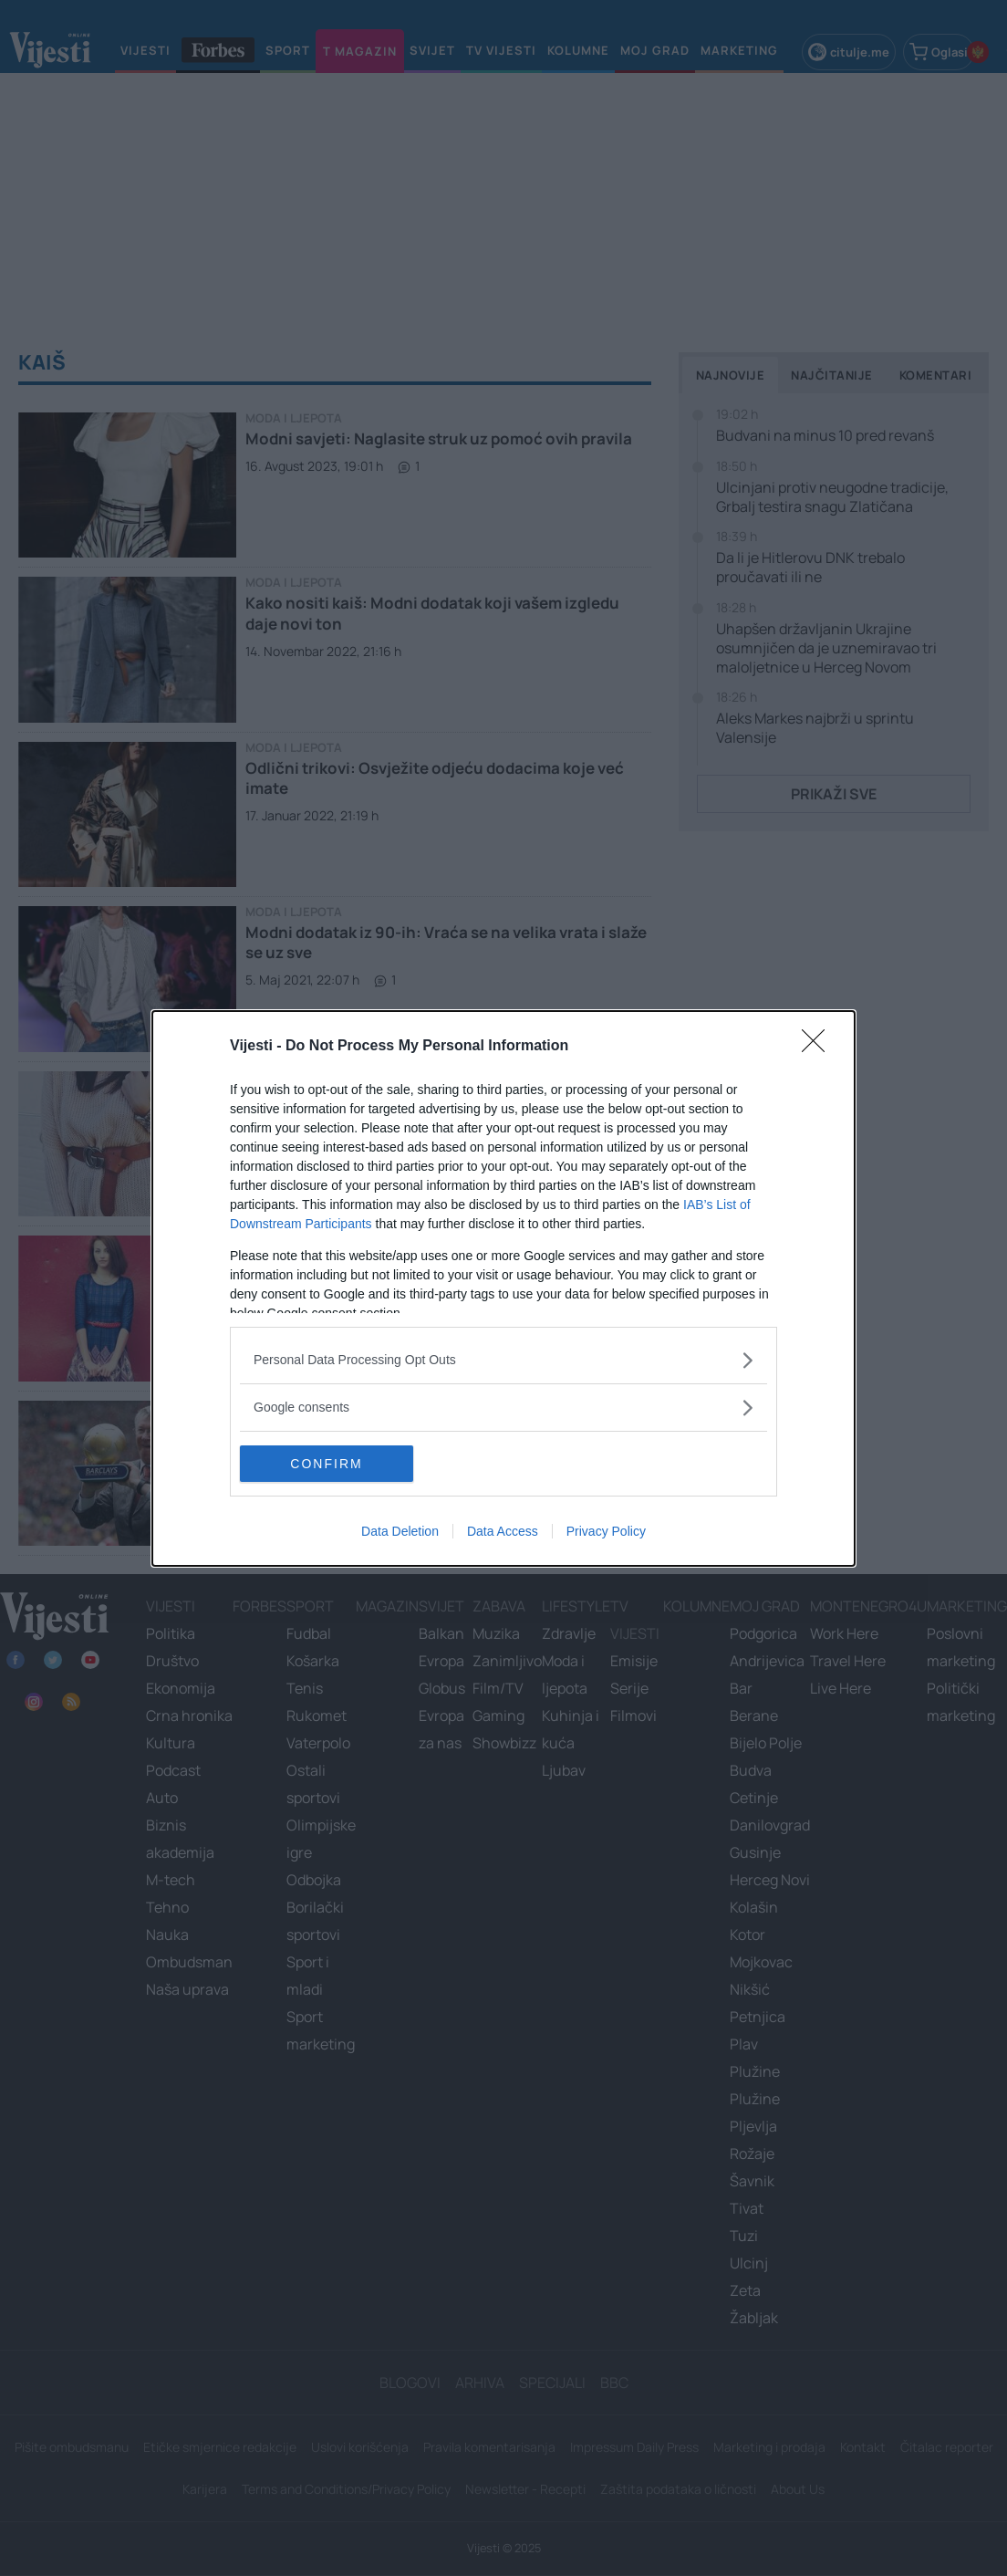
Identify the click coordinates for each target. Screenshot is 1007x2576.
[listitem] (503, 1360)
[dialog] (503, 1288)
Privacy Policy (606, 1531)
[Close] (819, 1046)
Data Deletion (400, 1531)
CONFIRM (326, 1463)
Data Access (502, 1531)
